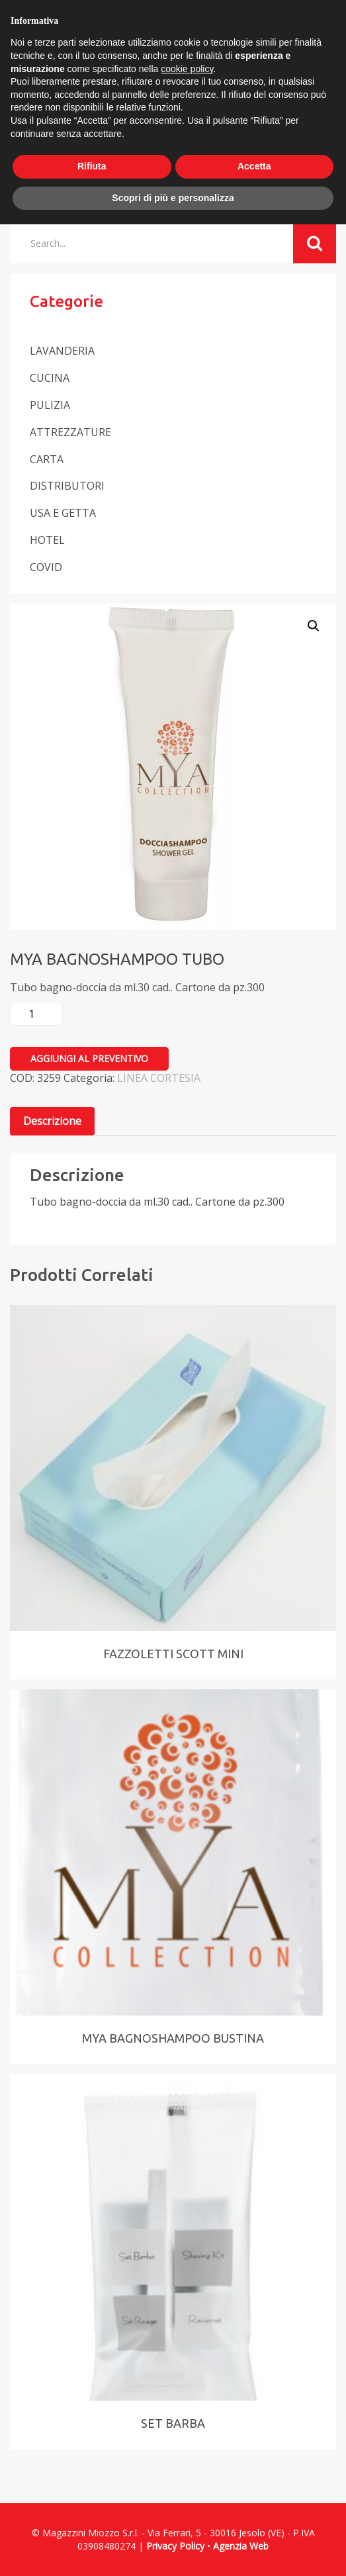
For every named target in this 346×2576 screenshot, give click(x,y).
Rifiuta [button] (92, 166)
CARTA (47, 459)
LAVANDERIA (62, 350)
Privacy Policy (175, 2546)
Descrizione (52, 1121)
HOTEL (47, 540)
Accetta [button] (254, 166)
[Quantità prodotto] (36, 1014)
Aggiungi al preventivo (89, 1058)
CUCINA (49, 378)
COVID (46, 567)
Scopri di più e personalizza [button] (173, 198)
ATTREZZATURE (70, 432)
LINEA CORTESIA (158, 1078)
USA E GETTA (63, 513)
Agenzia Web (241, 2546)
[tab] (52, 1121)
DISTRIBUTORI (67, 485)
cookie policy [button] (187, 69)
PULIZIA (50, 405)
